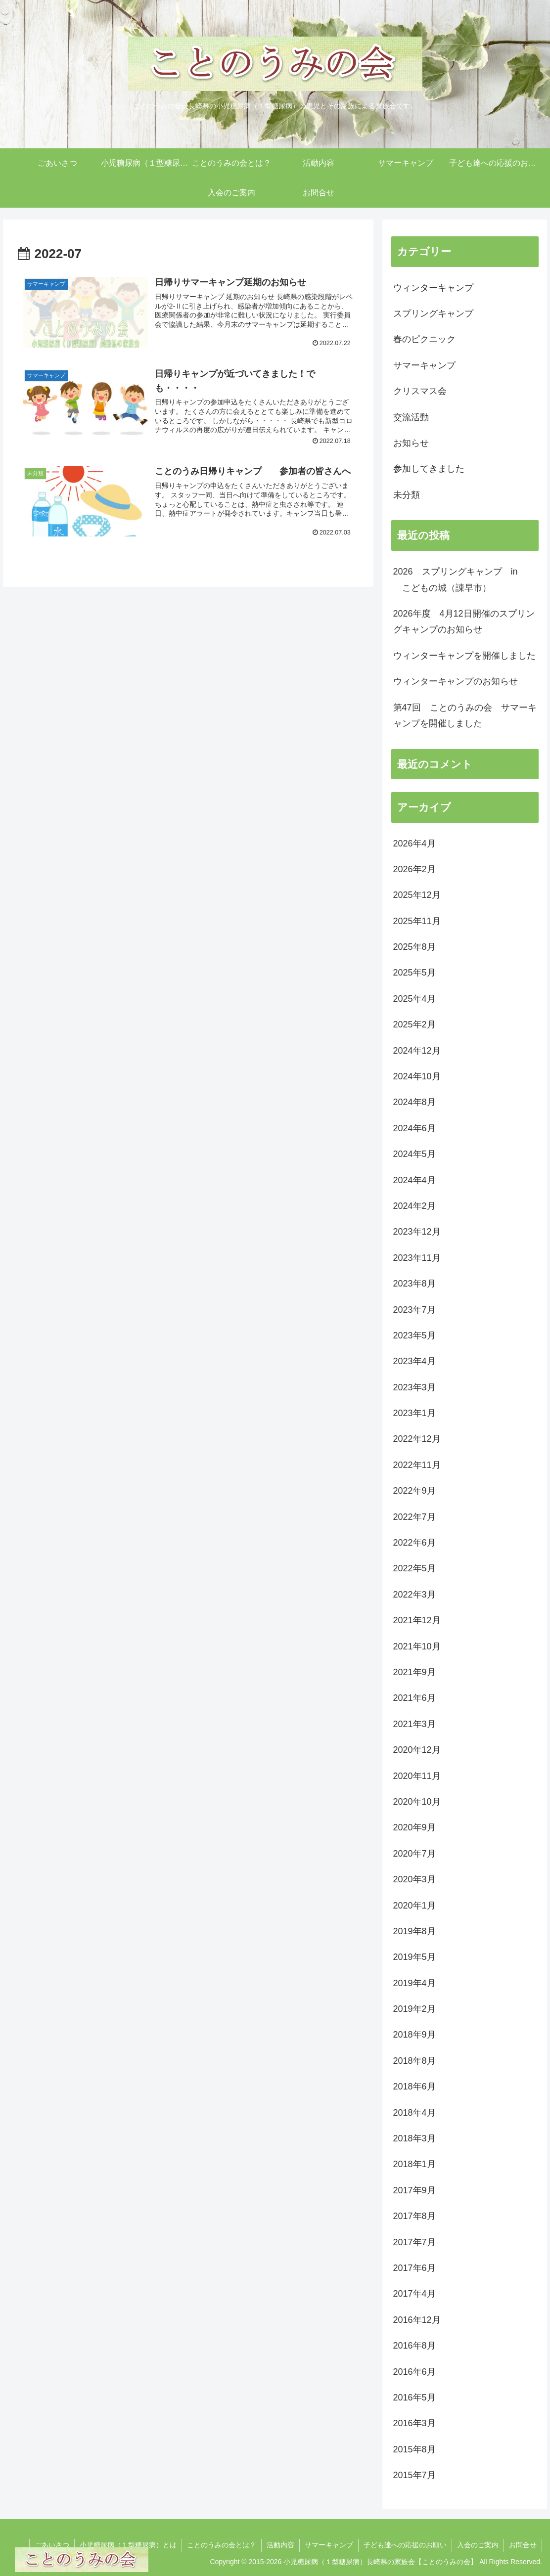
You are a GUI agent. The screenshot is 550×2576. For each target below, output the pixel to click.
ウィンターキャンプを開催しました (464, 656)
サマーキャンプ (329, 2545)
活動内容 (280, 2545)
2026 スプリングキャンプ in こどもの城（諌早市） (455, 579)
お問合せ (523, 2545)
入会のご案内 (478, 2545)
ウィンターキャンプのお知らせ (455, 681)
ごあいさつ (52, 2545)
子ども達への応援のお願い (405, 2545)
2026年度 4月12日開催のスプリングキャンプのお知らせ (464, 621)
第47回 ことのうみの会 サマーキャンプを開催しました (465, 715)
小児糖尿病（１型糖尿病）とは (128, 2545)
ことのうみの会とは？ (221, 2545)
